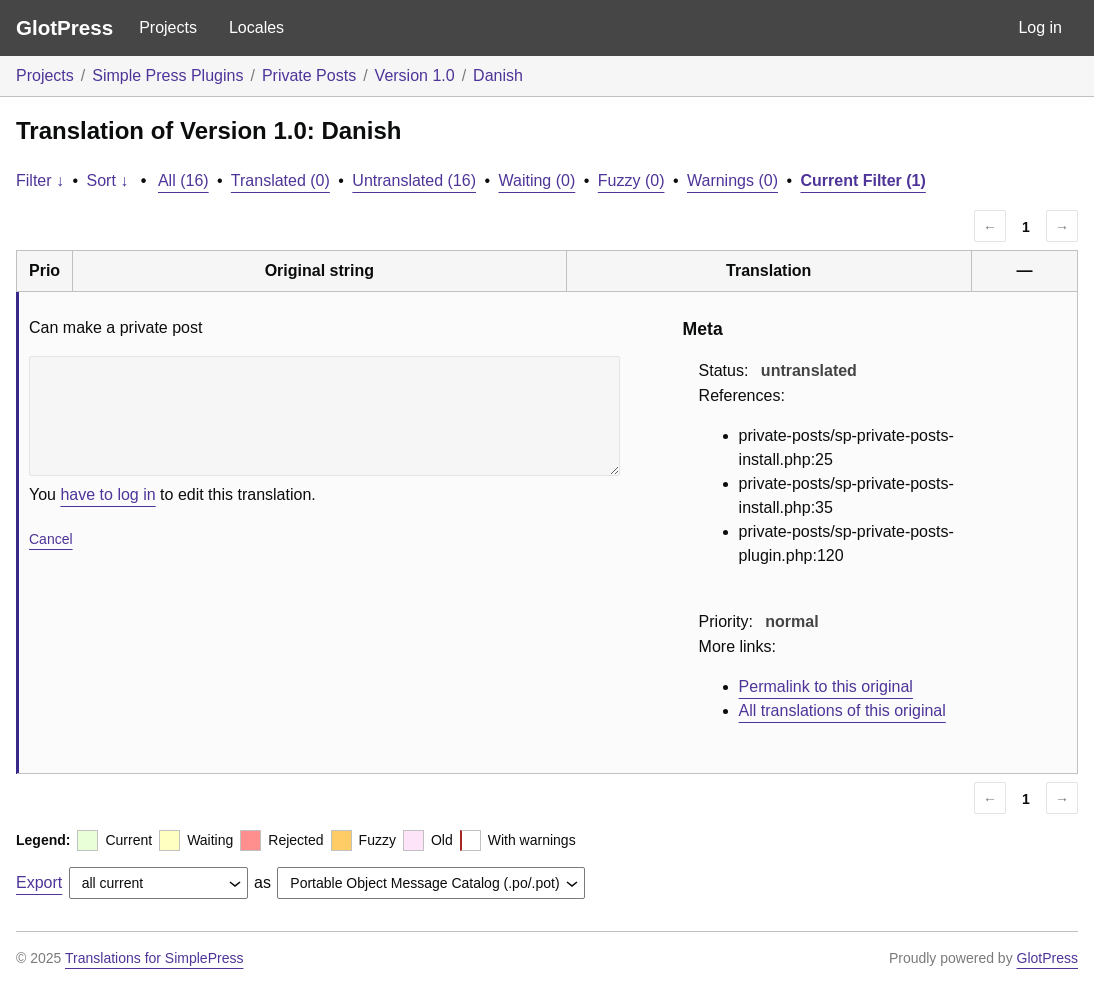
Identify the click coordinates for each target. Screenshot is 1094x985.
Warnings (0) (732, 180)
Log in (1040, 27)
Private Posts (309, 75)
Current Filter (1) (862, 180)
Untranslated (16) (414, 180)
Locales (256, 27)
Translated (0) (280, 180)
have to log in (107, 494)
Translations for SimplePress (154, 958)
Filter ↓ (40, 180)
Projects (168, 27)
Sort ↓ (108, 180)
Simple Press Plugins (167, 75)
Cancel (51, 539)
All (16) (183, 180)
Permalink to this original (826, 686)
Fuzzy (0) (631, 180)
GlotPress (64, 27)
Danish (498, 75)
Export (39, 882)
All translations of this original (842, 710)
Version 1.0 (415, 75)
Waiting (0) (537, 180)
